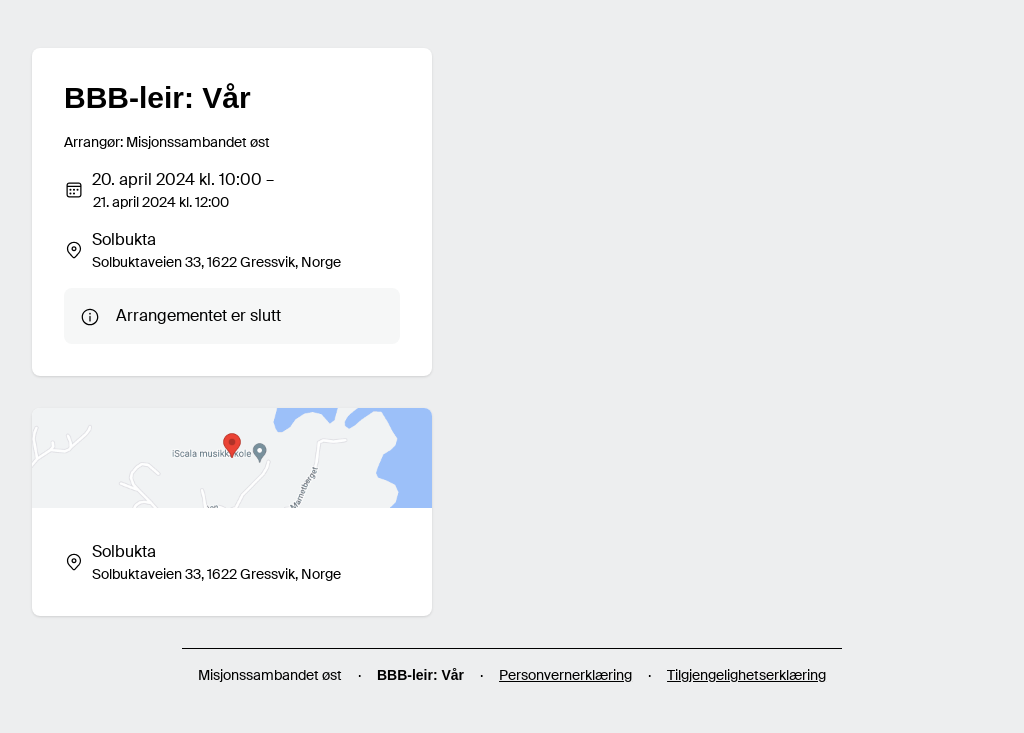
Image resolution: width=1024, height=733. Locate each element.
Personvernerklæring (565, 675)
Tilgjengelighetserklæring (746, 675)
